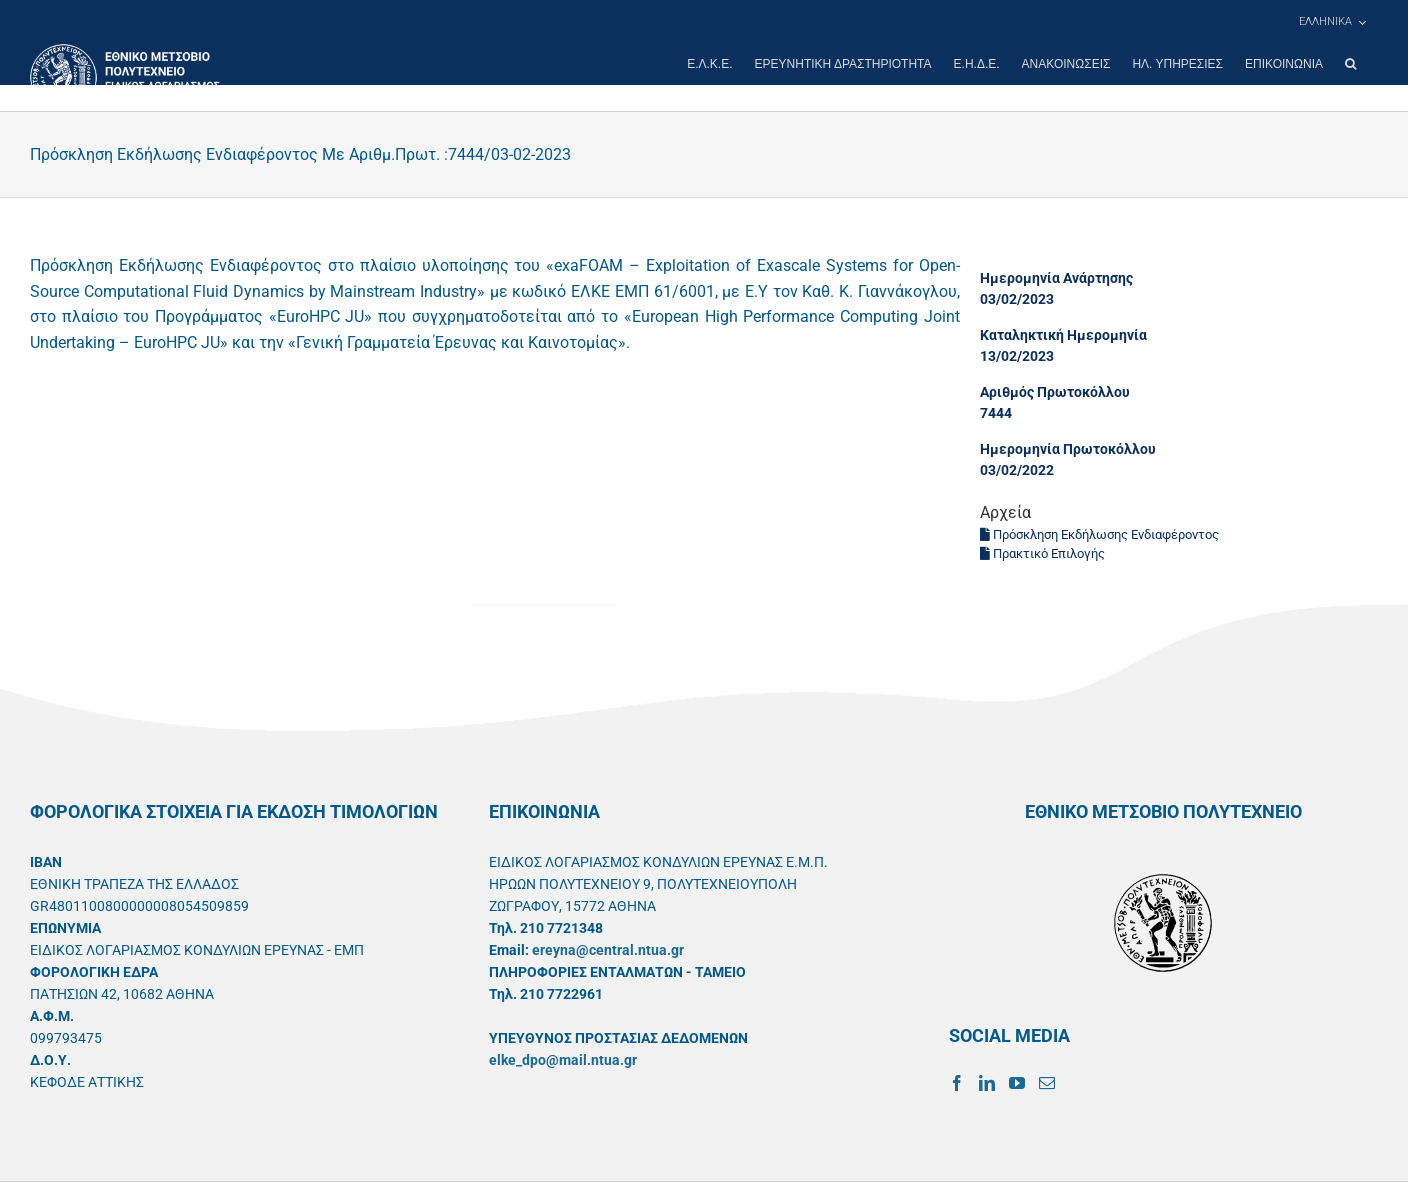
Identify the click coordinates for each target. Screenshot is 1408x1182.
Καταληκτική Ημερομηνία (1063, 335)
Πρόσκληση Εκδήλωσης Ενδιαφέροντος (1099, 534)
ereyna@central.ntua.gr (608, 950)
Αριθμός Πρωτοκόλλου (1055, 392)
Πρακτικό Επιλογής (1042, 553)
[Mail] (1047, 1083)
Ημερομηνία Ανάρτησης (1056, 278)
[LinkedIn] (987, 1083)
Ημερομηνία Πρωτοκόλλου (1068, 449)
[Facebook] (957, 1083)
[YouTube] (1017, 1083)
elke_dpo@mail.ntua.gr (563, 1060)
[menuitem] (1332, 22)
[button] (1350, 64)
